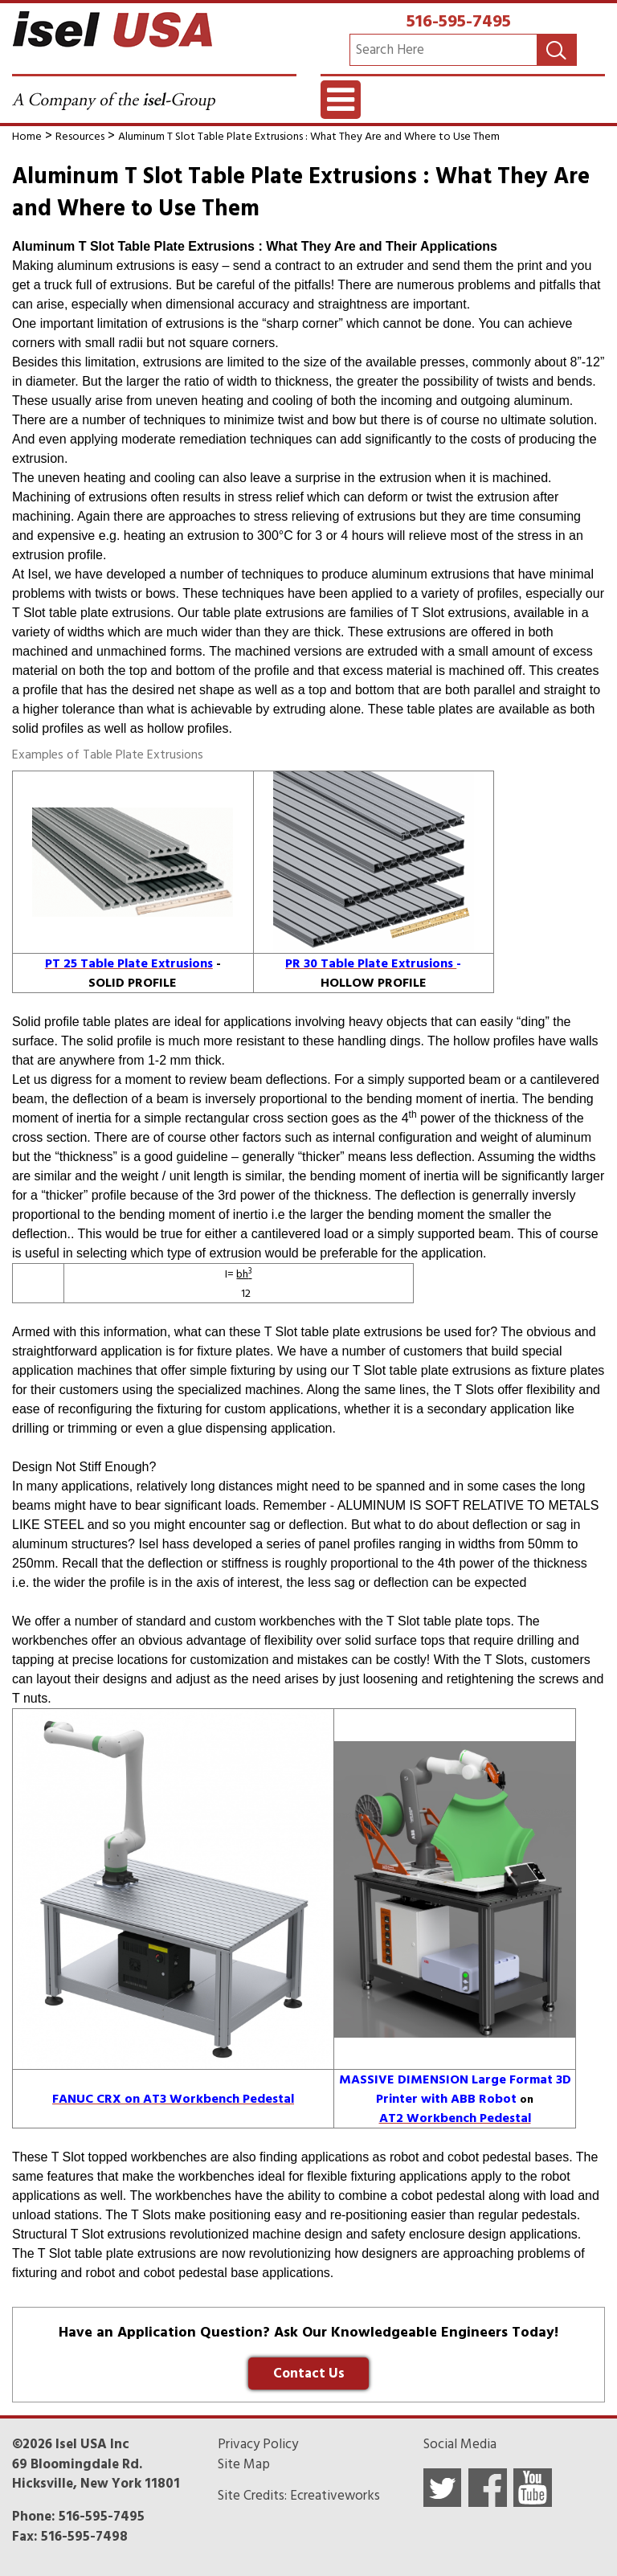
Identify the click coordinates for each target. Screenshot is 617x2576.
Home (27, 136)
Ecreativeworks (335, 2495)
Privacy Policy (258, 2444)
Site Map (244, 2464)
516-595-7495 (459, 20)
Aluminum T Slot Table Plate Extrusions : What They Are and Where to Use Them (309, 136)
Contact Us (309, 2373)
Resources (79, 136)
